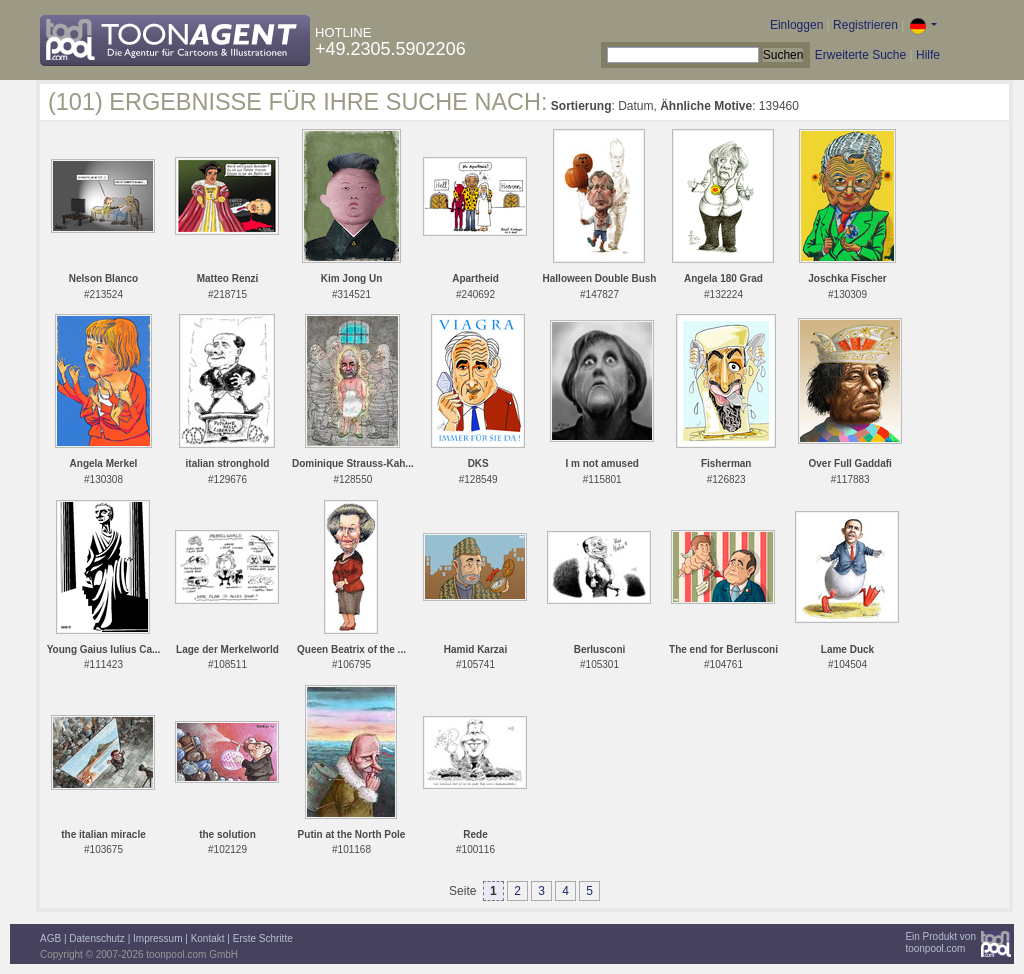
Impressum (157, 938)
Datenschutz (97, 938)
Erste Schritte (263, 938)
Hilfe (928, 55)
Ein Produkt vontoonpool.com (940, 942)
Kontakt (208, 938)
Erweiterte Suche (860, 55)
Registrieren (865, 25)
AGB (50, 938)
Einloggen (796, 25)
